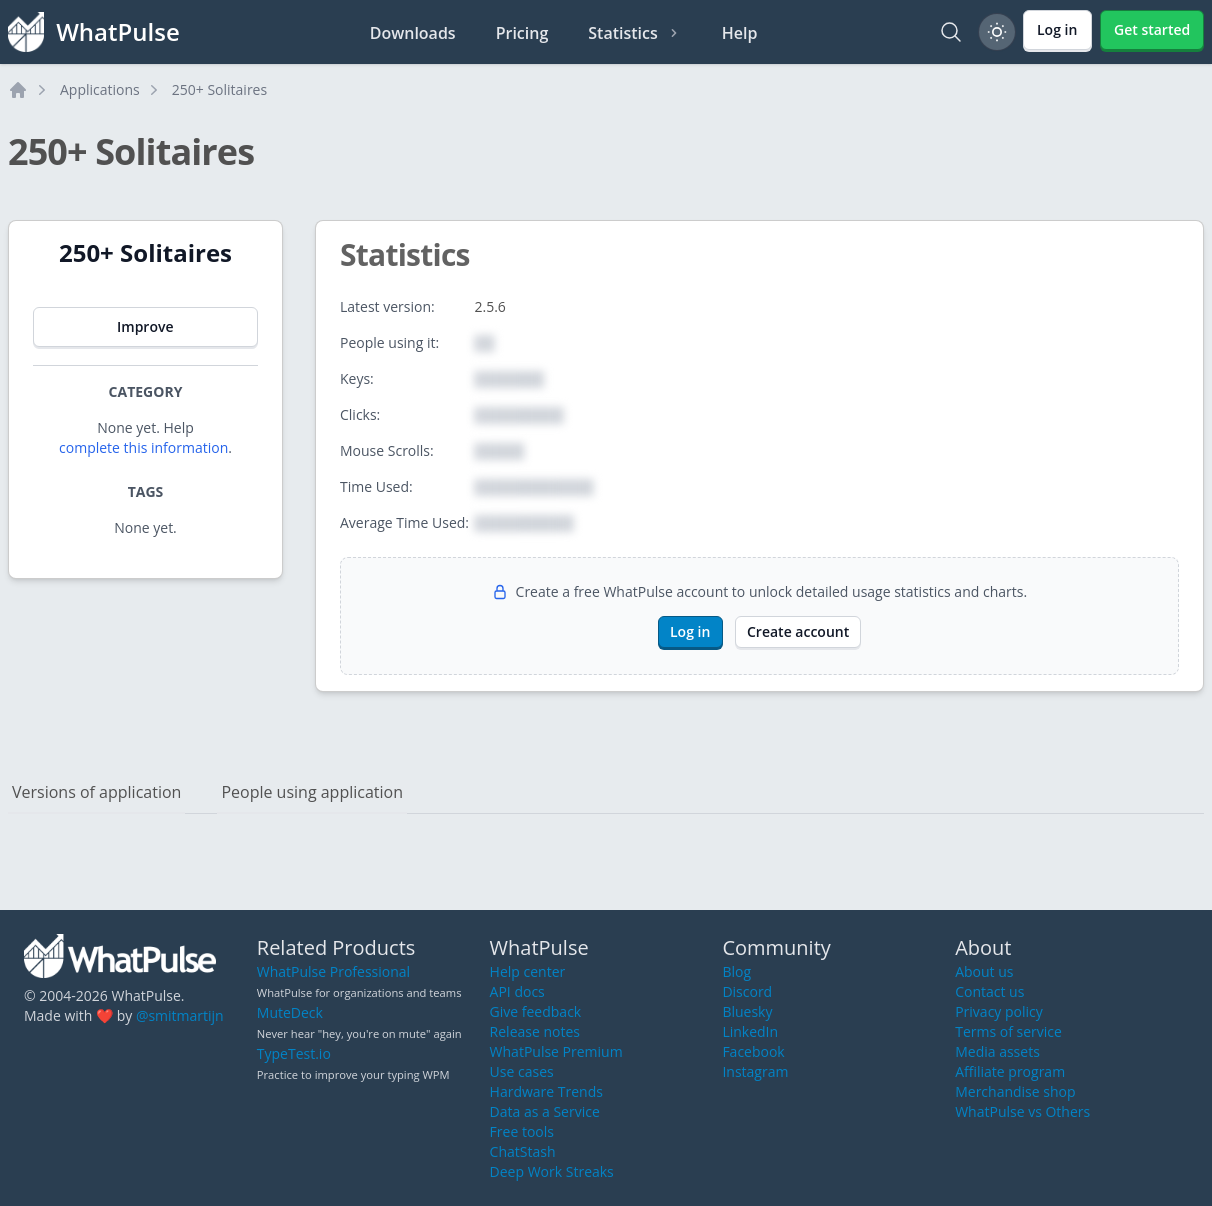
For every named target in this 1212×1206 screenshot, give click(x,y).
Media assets (997, 1051)
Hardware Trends (546, 1091)
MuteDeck (290, 1012)
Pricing (522, 33)
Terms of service (1008, 1031)
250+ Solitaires (219, 89)
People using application (312, 792)
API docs (517, 991)
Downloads (413, 33)
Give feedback (536, 1011)
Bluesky (747, 1011)
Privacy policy (999, 1011)
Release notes (535, 1031)
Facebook (753, 1051)
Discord (747, 991)
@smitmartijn (180, 1015)
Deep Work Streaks (552, 1171)
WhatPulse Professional (333, 971)
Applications (100, 89)
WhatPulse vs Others (1022, 1111)
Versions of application (96, 792)
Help (740, 33)
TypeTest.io (294, 1053)
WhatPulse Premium (556, 1051)
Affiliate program (1010, 1071)
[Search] (951, 32)
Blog (736, 971)
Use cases (522, 1071)
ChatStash (523, 1151)
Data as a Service (545, 1111)
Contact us (989, 991)
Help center (528, 971)
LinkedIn (750, 1031)
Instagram (755, 1071)
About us (984, 971)
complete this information (143, 447)
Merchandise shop (1015, 1091)
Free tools (522, 1131)
